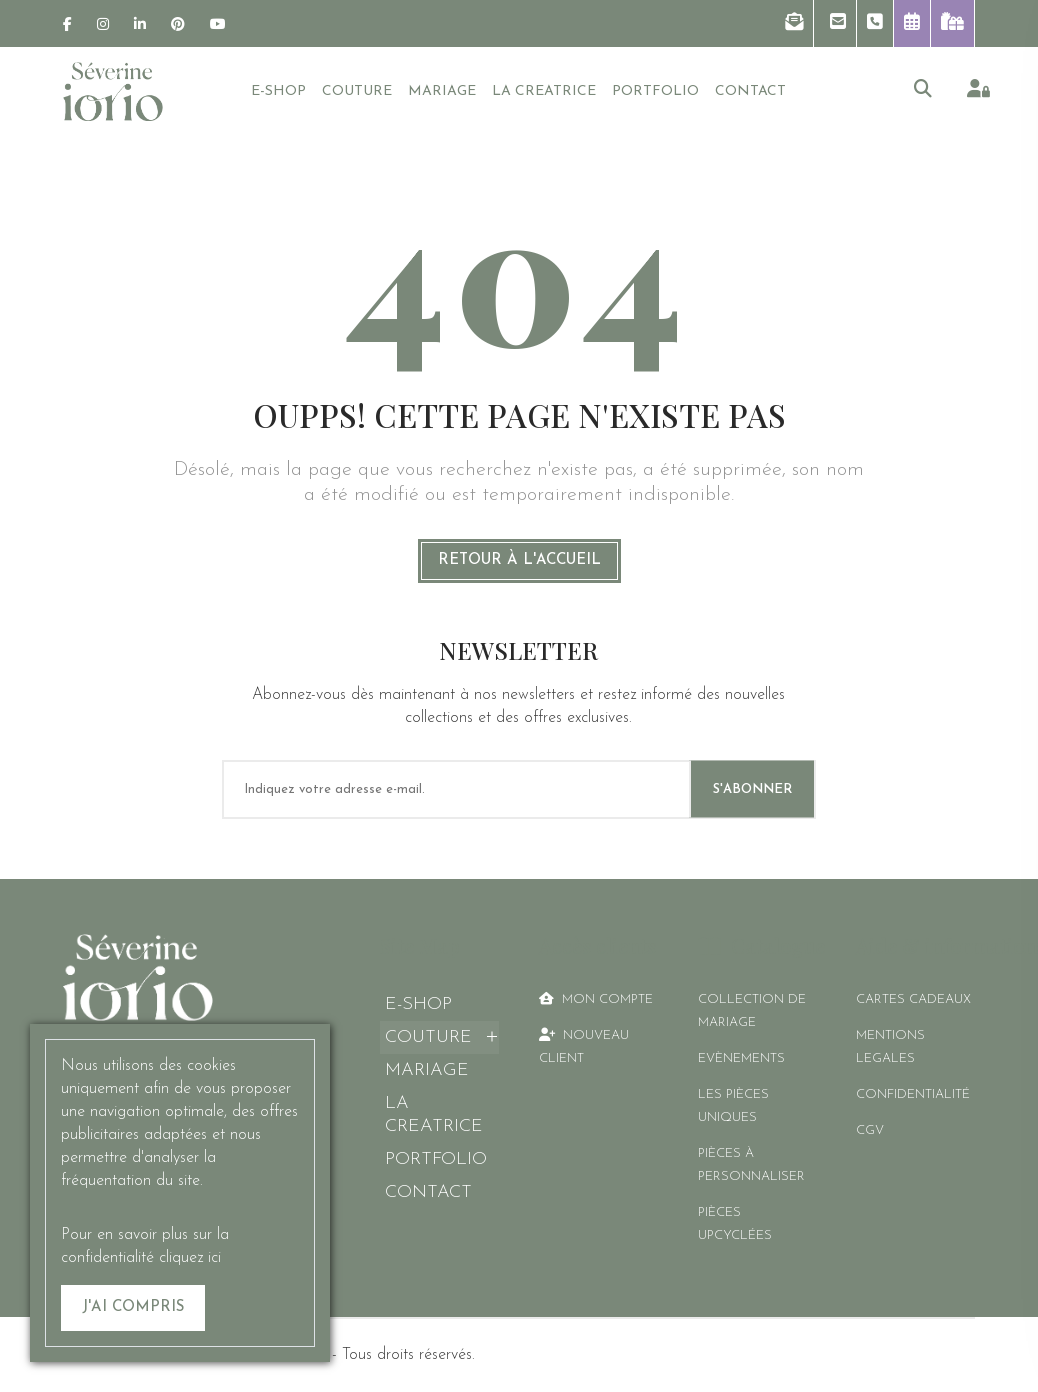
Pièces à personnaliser (751, 1165)
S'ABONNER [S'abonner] (752, 789)
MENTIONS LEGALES (890, 1047)
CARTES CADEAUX (913, 999)
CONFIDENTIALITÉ (913, 1094)
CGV (870, 1130)
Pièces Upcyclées (735, 1224)
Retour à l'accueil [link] (519, 560)
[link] (67, 24)
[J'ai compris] (133, 1308)
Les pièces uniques (733, 1106)
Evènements (741, 1058)
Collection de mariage (752, 1011)
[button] (794, 23)
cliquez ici (190, 1258)
